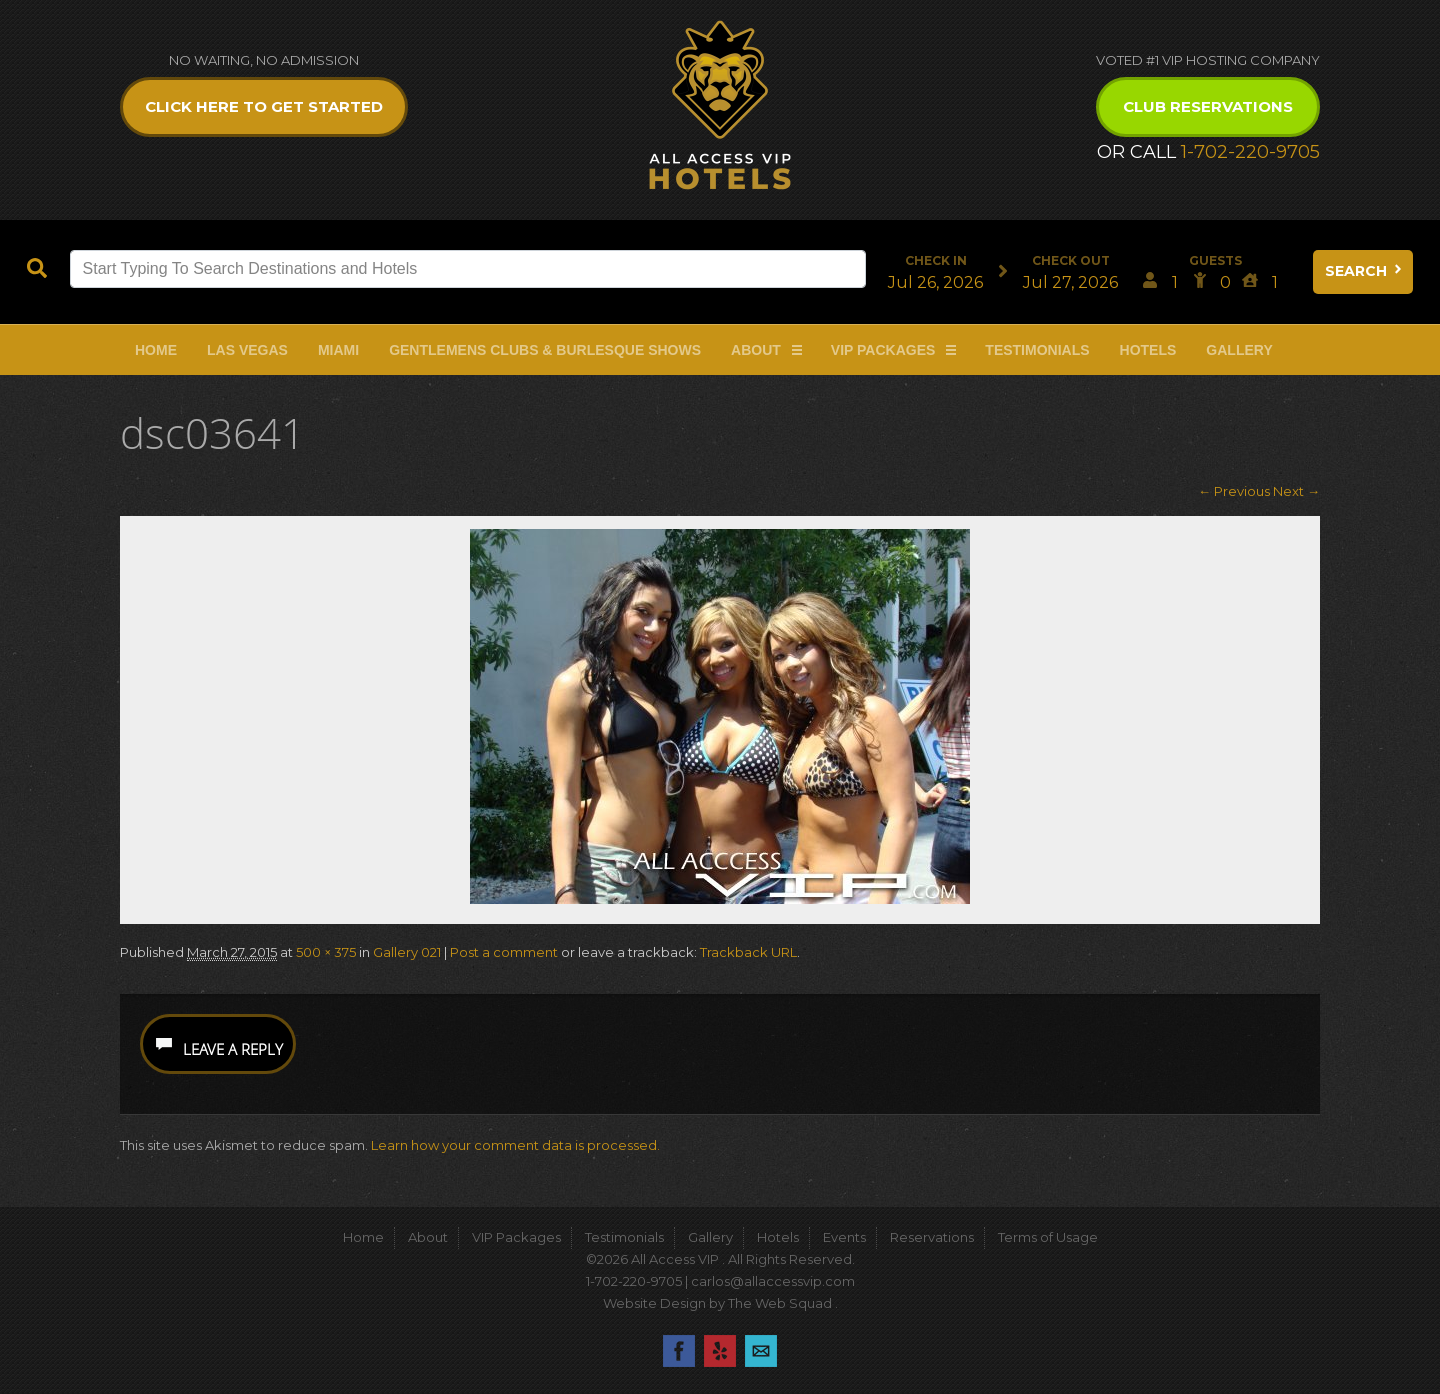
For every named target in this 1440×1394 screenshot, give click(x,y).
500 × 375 (326, 952)
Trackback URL (748, 952)
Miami (338, 350)
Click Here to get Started (264, 106)
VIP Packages (883, 350)
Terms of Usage (1048, 1237)
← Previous (1234, 491)
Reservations (932, 1237)
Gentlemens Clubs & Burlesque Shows (545, 350)
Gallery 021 (407, 952)
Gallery (1239, 350)
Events (844, 1237)
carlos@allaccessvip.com (773, 1281)
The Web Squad (781, 1303)
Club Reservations (1208, 106)
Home (156, 350)
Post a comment (504, 952)
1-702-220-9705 (1250, 152)
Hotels (1148, 350)
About (756, 350)
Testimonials (1037, 350)
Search (1365, 271)
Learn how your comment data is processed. (515, 1145)
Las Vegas (247, 350)
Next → (1296, 491)
